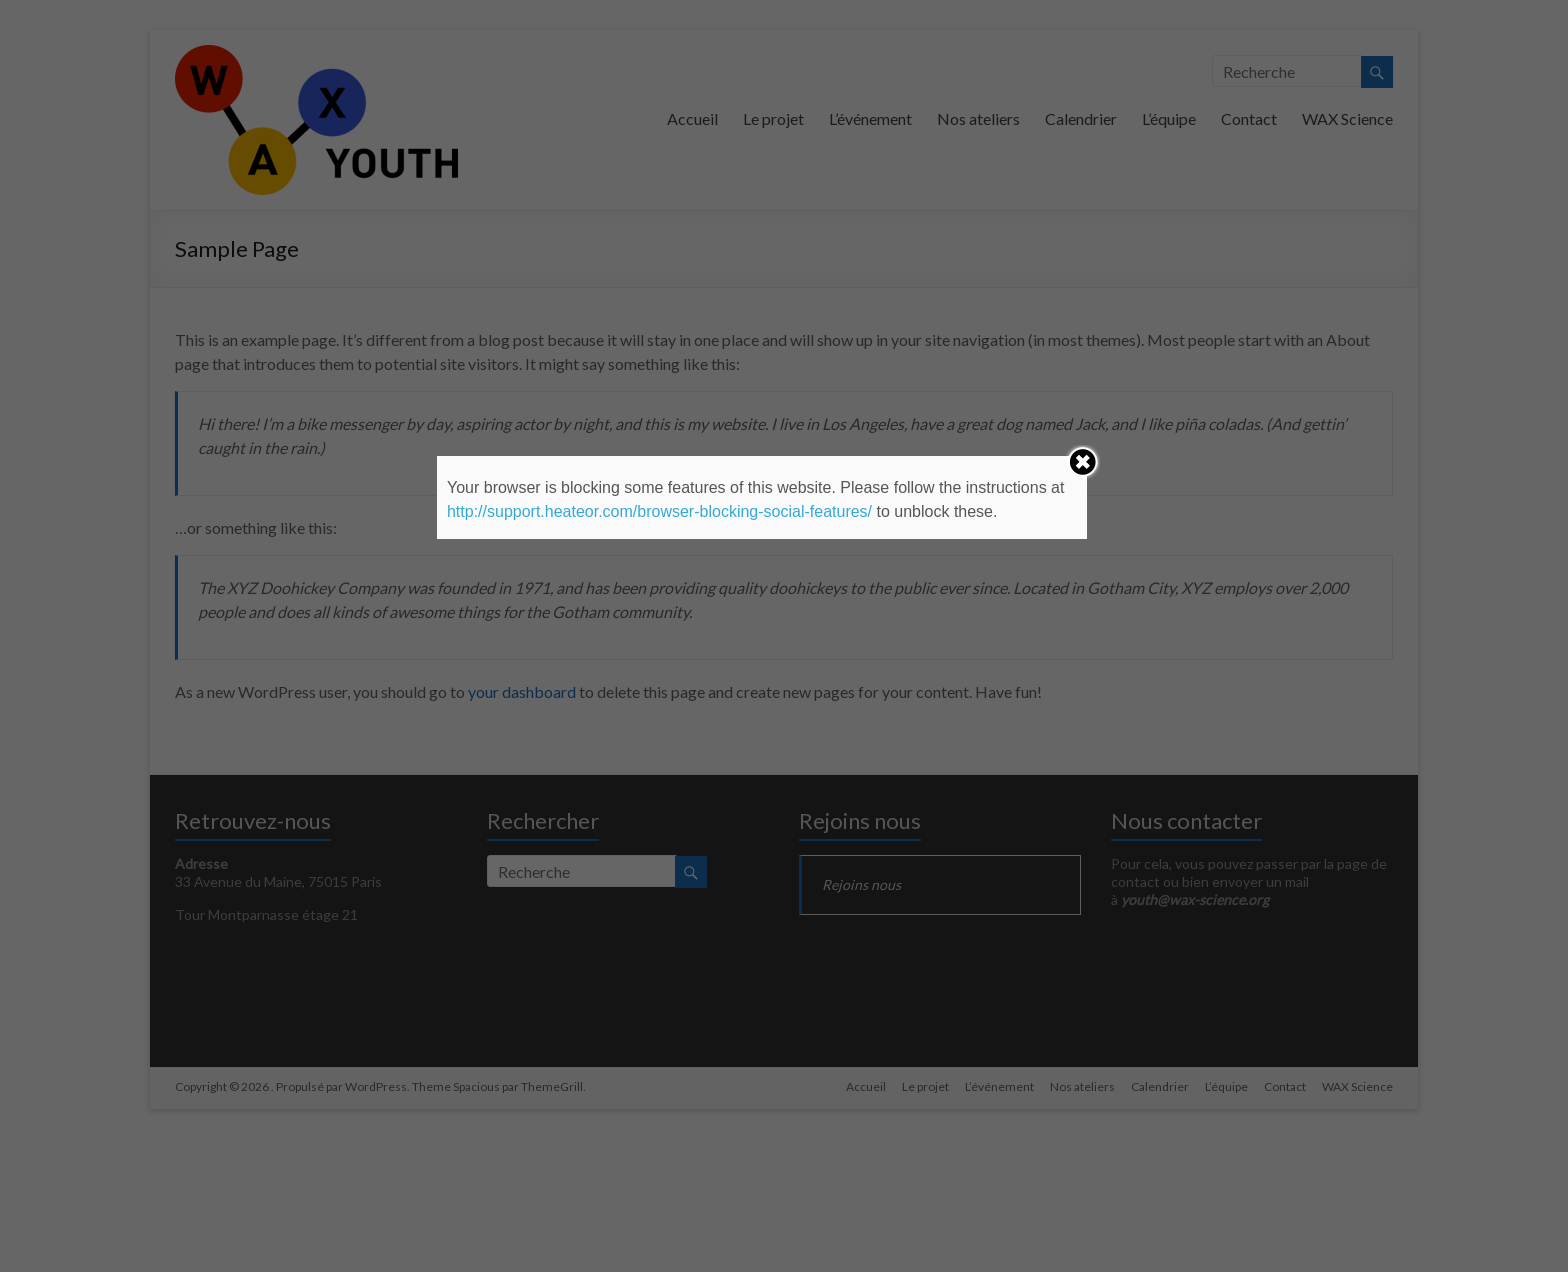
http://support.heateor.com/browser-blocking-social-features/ (659, 511)
